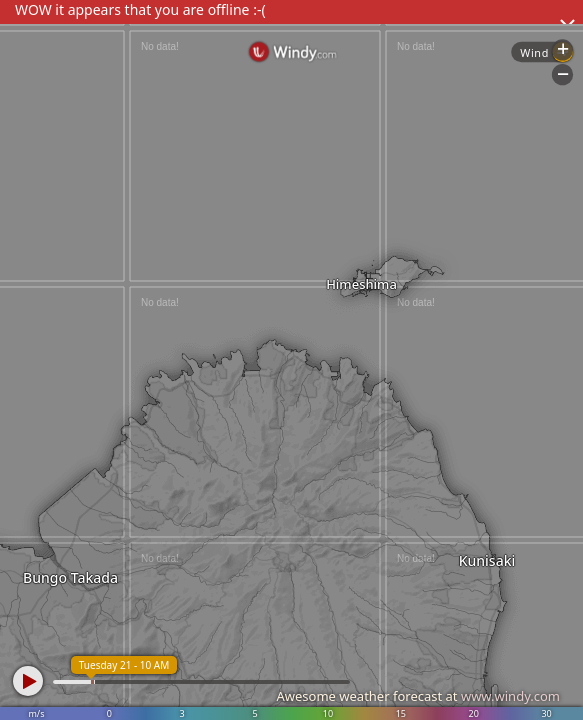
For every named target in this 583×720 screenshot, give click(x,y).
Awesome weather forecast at (418, 696)
